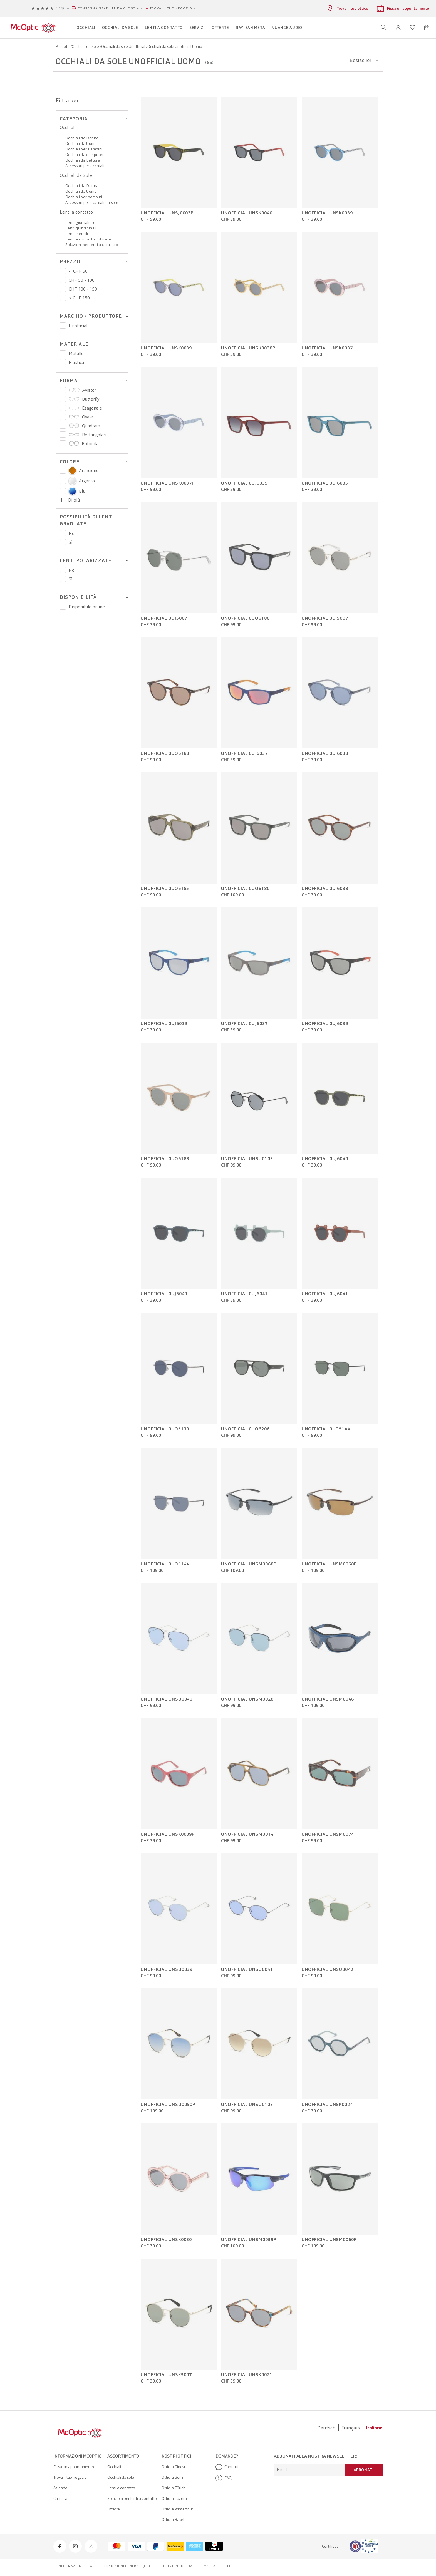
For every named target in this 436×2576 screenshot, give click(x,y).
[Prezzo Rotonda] (63, 443)
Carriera (60, 2498)
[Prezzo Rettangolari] (63, 434)
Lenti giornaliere (80, 222)
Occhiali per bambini (83, 196)
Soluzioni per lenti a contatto (91, 244)
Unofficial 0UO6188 (165, 753)
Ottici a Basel (173, 2519)
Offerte (113, 2509)
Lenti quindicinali (80, 227)
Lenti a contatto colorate (88, 239)
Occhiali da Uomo (81, 143)
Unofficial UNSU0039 (166, 1969)
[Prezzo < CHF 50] (63, 271)
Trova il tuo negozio (171, 8)
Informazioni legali (76, 2566)
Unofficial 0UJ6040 (325, 1159)
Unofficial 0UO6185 (165, 888)
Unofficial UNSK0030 (166, 2239)
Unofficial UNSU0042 (327, 1969)
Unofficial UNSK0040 (246, 213)
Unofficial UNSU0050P (168, 2104)
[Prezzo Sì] (63, 542)
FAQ (223, 2478)
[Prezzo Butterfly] (63, 399)
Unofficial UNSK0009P (168, 1834)
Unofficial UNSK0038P (248, 348)
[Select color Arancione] (63, 471)
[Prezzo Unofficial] (63, 325)
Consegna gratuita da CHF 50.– (108, 8)
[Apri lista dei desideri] (412, 27)
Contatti (226, 2467)
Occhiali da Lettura (82, 160)
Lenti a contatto (76, 212)
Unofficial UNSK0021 (246, 2374)
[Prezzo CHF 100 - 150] (63, 289)
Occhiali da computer (84, 154)
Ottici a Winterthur (177, 2509)
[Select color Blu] (63, 491)
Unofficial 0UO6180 (245, 618)
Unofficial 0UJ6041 (244, 1294)
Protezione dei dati (176, 2566)
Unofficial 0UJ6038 (325, 753)
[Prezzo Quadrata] (63, 426)
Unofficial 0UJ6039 (164, 1023)
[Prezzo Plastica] (63, 362)
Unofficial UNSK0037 (327, 348)
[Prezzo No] (63, 533)
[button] (398, 27)
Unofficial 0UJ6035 (244, 483)
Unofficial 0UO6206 (245, 1429)
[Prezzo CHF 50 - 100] (63, 280)
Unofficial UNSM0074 (328, 1834)
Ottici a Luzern (174, 2498)
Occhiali (68, 127)
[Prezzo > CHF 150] (63, 298)
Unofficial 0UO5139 (165, 1429)
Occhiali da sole (120, 2477)
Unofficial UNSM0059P (248, 2239)
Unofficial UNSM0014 (247, 1834)
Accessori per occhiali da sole (91, 202)
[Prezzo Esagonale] (63, 408)
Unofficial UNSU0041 (247, 1969)
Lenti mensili (76, 233)
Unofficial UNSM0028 (247, 1699)
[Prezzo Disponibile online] (63, 607)
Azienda (60, 2487)
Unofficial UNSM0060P (329, 2239)
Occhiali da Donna (81, 137)
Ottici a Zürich (173, 2487)
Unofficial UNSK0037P (168, 483)
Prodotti (63, 46)
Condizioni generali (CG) (127, 2566)
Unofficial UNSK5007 (166, 2374)
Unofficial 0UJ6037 (244, 753)
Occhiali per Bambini (83, 149)
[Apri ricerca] (383, 27)
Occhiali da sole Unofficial (123, 46)
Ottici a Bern (172, 2477)
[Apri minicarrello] (427, 27)
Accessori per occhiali (84, 165)
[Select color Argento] (63, 481)
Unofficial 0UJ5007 (164, 618)
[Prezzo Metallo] (63, 353)
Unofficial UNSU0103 (247, 1159)
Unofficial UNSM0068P (248, 1564)
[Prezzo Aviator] (63, 390)
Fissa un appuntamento (73, 2466)
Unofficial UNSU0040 (166, 1699)
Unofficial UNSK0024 (327, 2104)
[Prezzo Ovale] (63, 417)
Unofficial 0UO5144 (326, 1429)
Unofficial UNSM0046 (328, 1699)
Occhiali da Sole (86, 46)
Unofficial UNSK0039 (327, 213)
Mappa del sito (217, 2566)
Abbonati (364, 2469)
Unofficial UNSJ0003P (167, 213)
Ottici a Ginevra (175, 2466)
